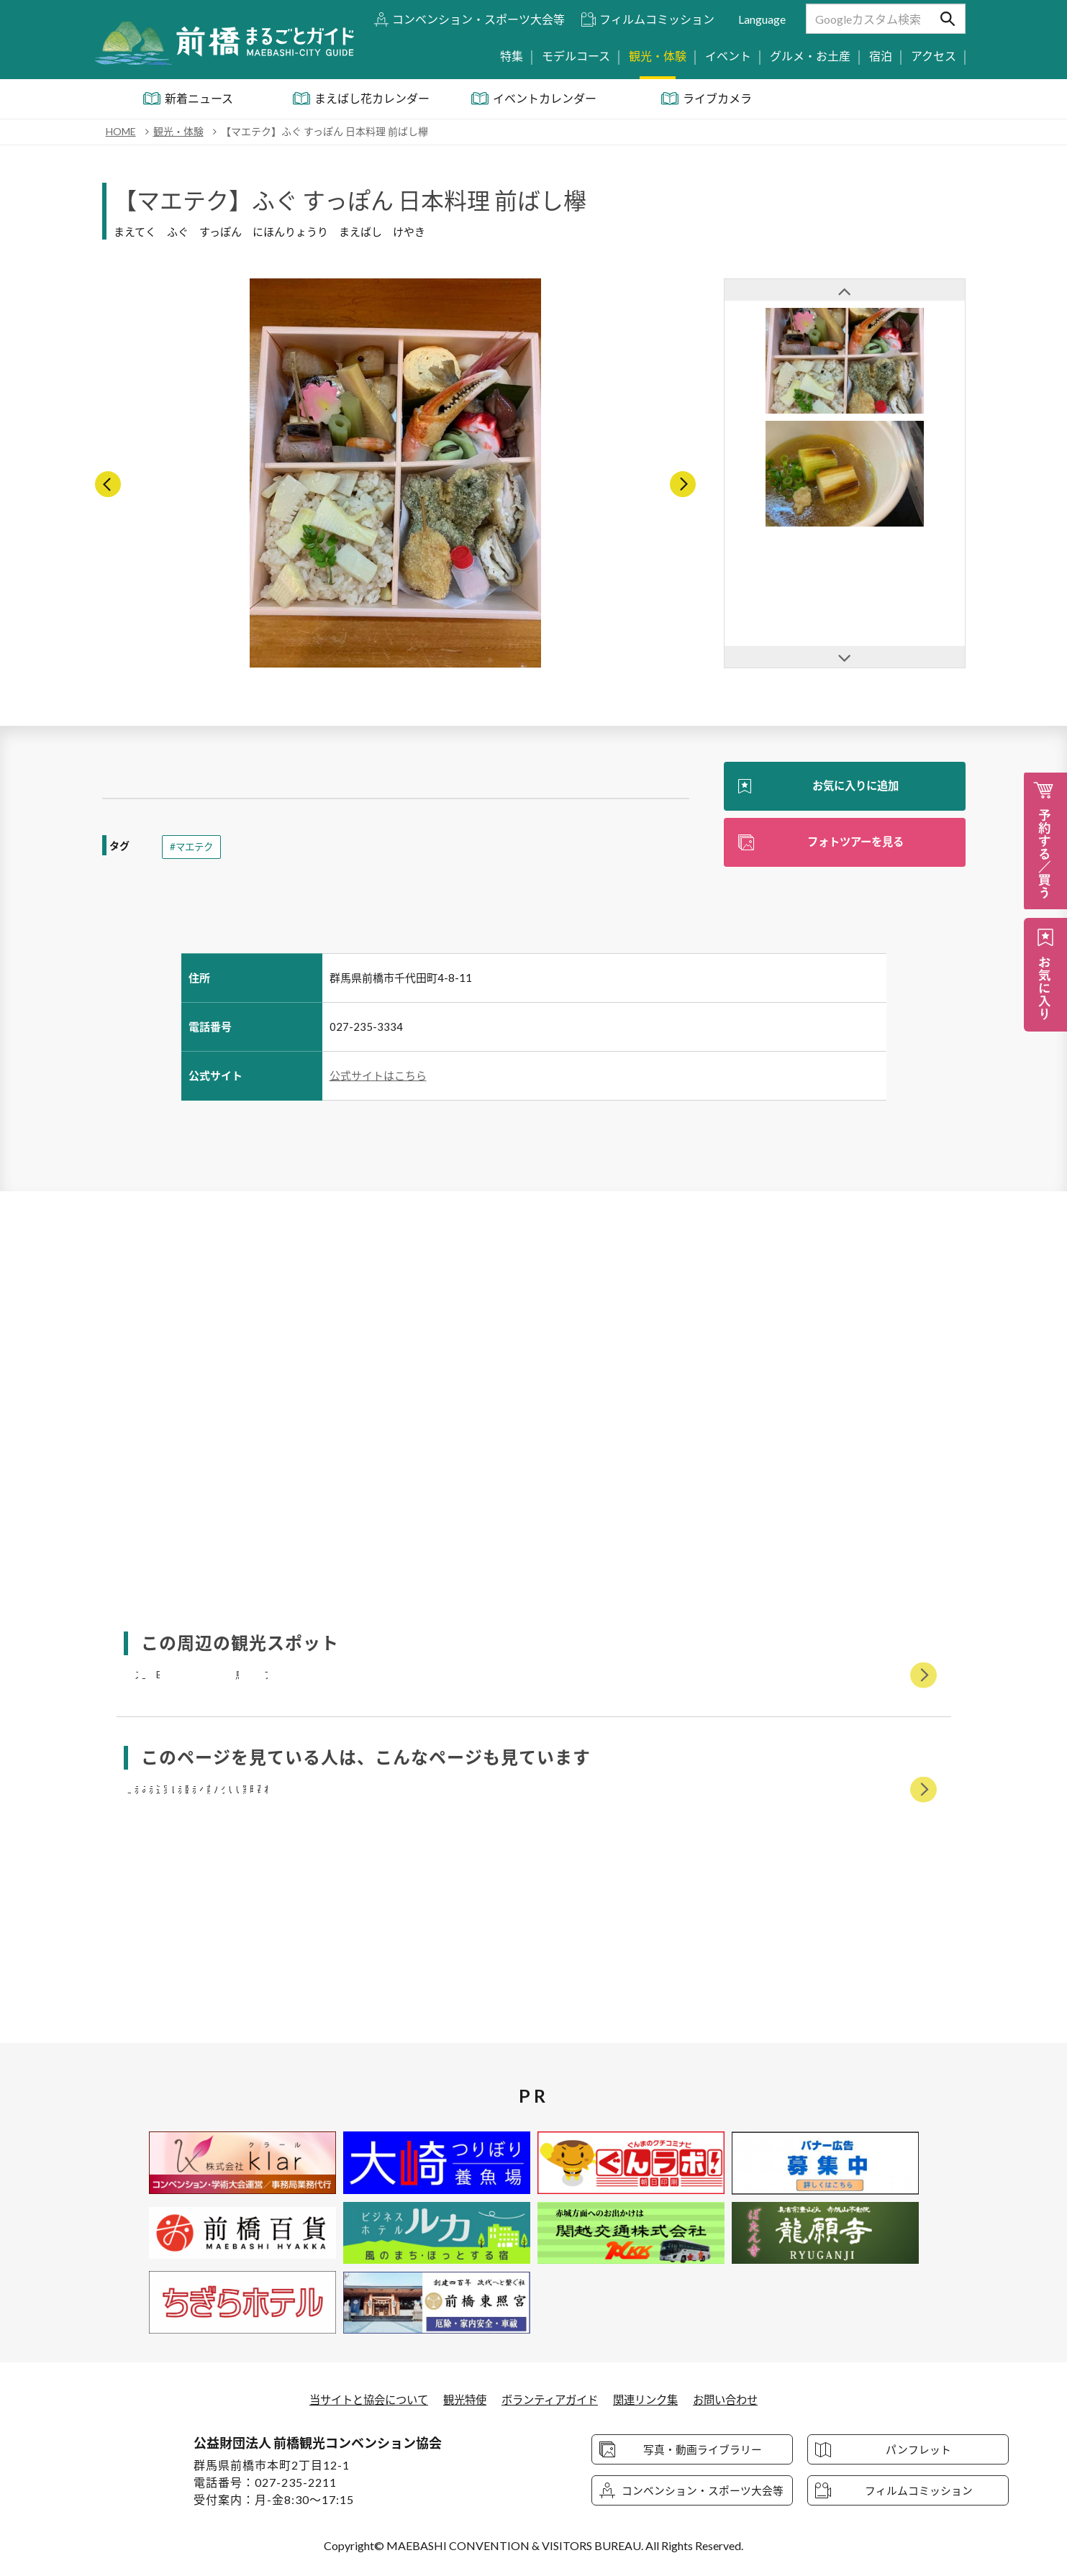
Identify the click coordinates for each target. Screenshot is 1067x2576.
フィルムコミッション (656, 19)
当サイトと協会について (359, 2399)
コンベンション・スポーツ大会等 (478, 19)
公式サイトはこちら (378, 1075)
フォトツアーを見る (855, 843)
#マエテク (193, 847)
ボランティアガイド (550, 2399)
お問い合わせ (736, 2399)
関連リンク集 (651, 2399)
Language (762, 19)
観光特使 (461, 2399)
